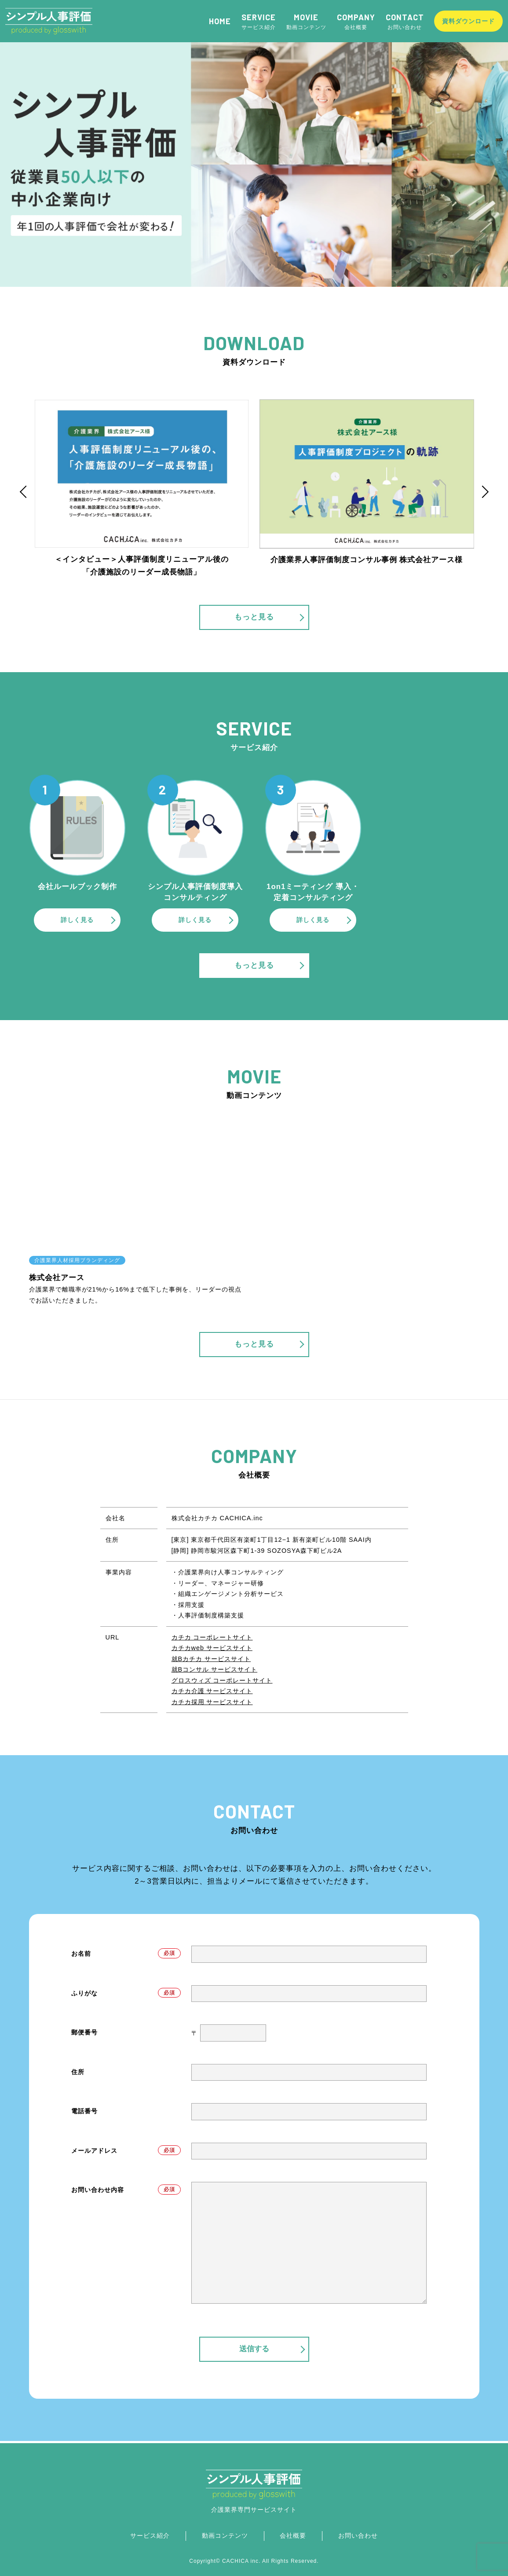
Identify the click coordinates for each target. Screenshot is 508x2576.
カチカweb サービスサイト (212, 1647)
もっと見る (269, 617)
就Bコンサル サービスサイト (215, 1669)
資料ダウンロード (469, 21)
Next (483, 491)
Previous (24, 491)
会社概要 (358, 20)
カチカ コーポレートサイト (212, 1637)
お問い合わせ (407, 20)
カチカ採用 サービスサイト (212, 1701)
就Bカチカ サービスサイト (211, 1658)
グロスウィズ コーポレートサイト (222, 1680)
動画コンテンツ (309, 20)
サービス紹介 (261, 20)
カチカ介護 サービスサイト (212, 1690)
